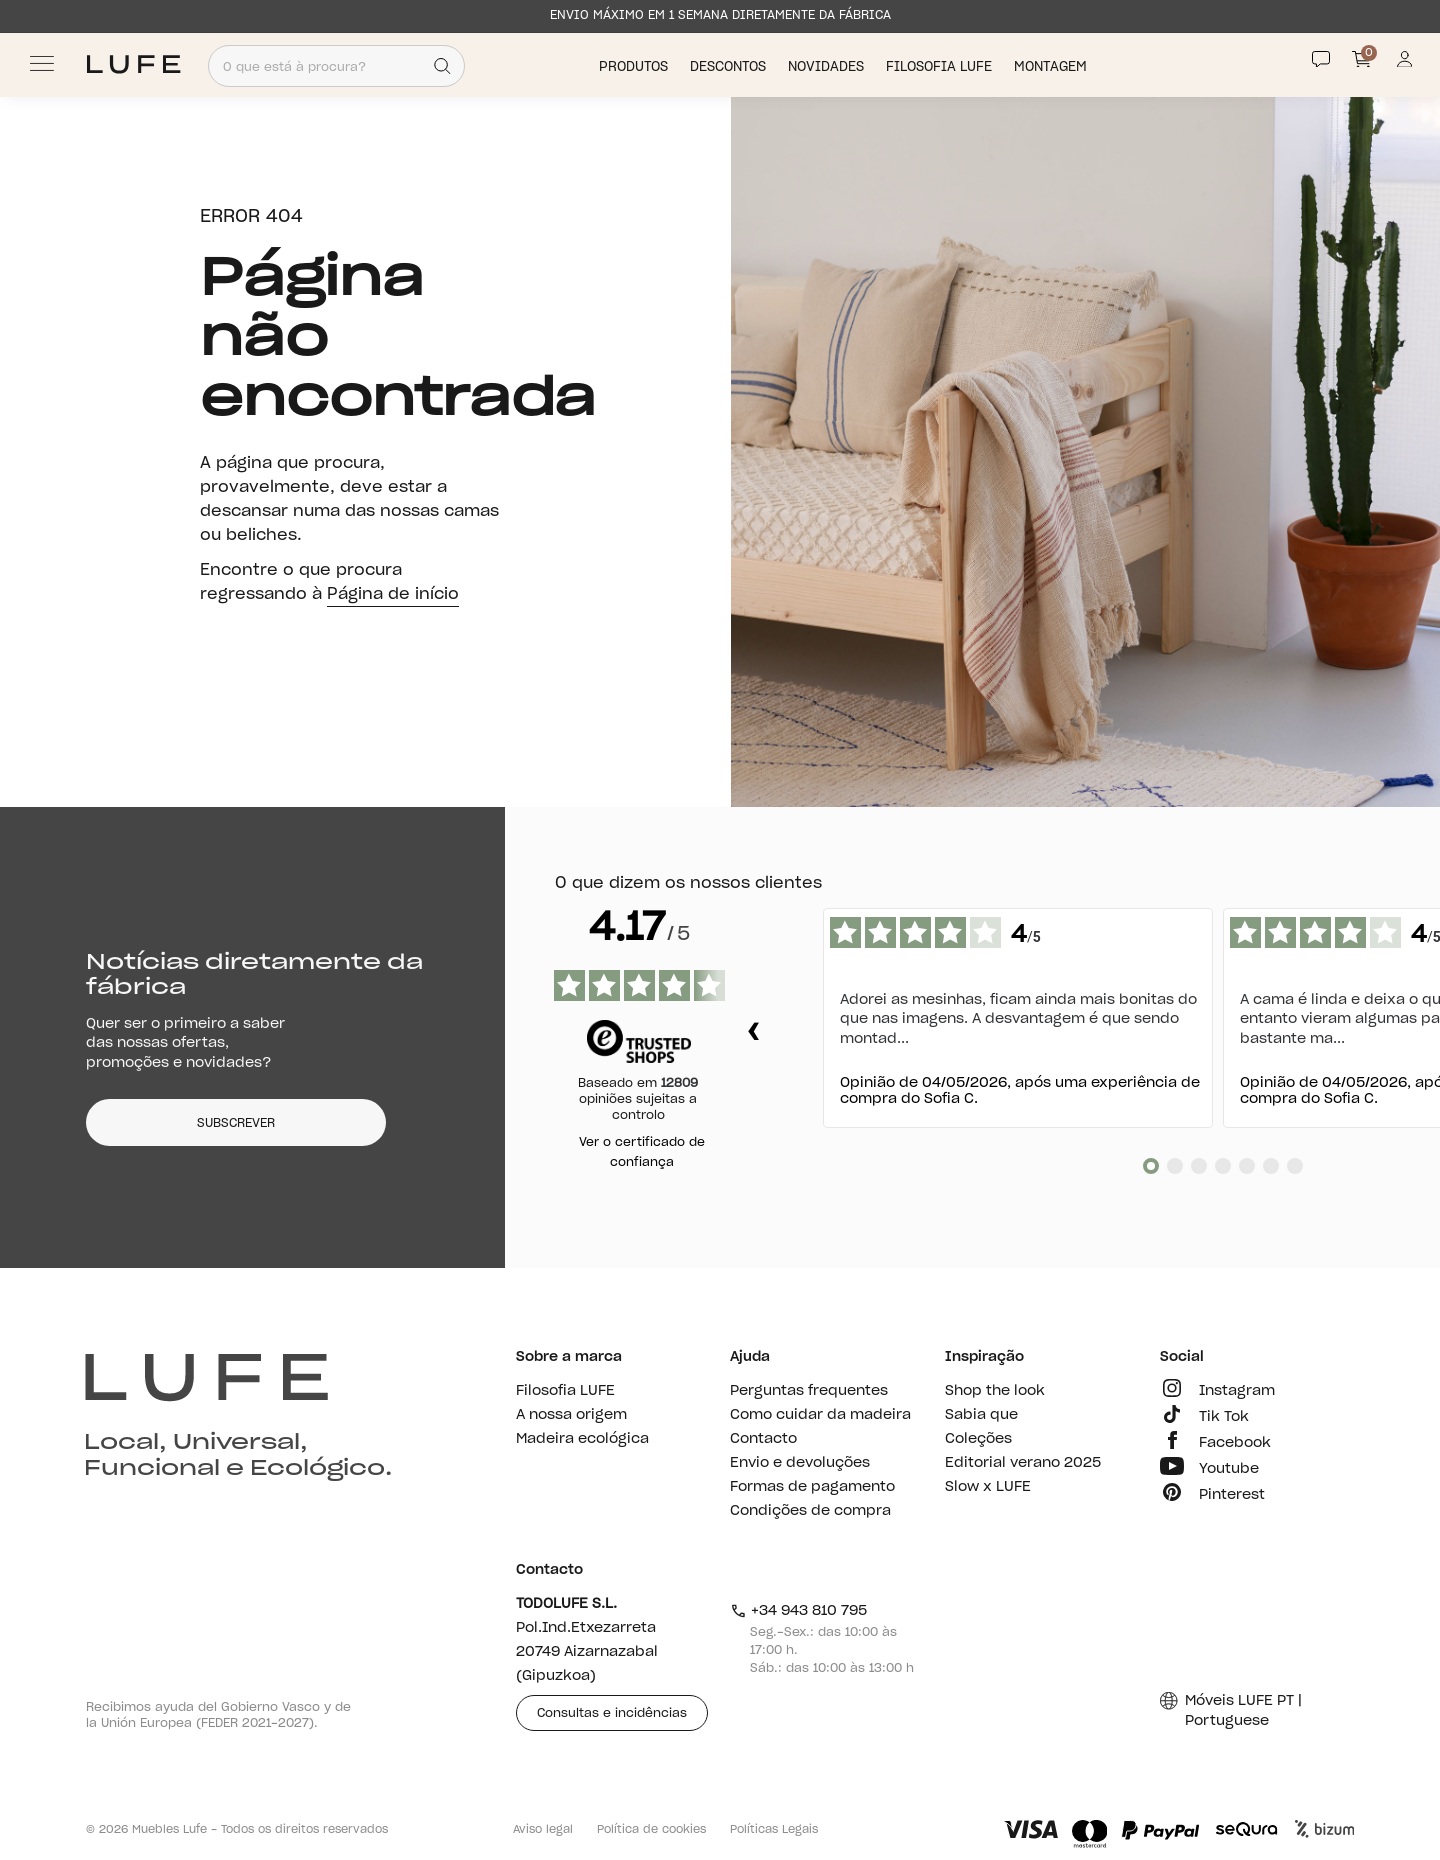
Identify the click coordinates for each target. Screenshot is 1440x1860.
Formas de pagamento (812, 1487)
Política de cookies (651, 1829)
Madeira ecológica (582, 1439)
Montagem (1052, 66)
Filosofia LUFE (941, 66)
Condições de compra (810, 1511)
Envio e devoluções (800, 1463)
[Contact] (1321, 59)
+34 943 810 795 (798, 1611)
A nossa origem (571, 1415)
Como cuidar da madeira (820, 1415)
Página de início (393, 594)
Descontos (730, 66)
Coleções (978, 1439)
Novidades (828, 66)
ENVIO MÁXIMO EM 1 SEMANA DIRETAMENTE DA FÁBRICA (720, 15)
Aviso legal (543, 1829)
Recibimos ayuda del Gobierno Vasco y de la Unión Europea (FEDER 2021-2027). (218, 1715)
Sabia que (981, 1415)
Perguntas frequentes (809, 1391)
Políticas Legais (774, 1829)
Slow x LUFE (988, 1487)
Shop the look (995, 1391)
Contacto (763, 1439)
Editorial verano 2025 (1023, 1463)
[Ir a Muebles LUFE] (133, 64)
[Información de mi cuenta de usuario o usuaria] (1404, 64)
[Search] (442, 66)
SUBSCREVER (236, 1123)
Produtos (635, 66)
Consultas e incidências (612, 1713)
